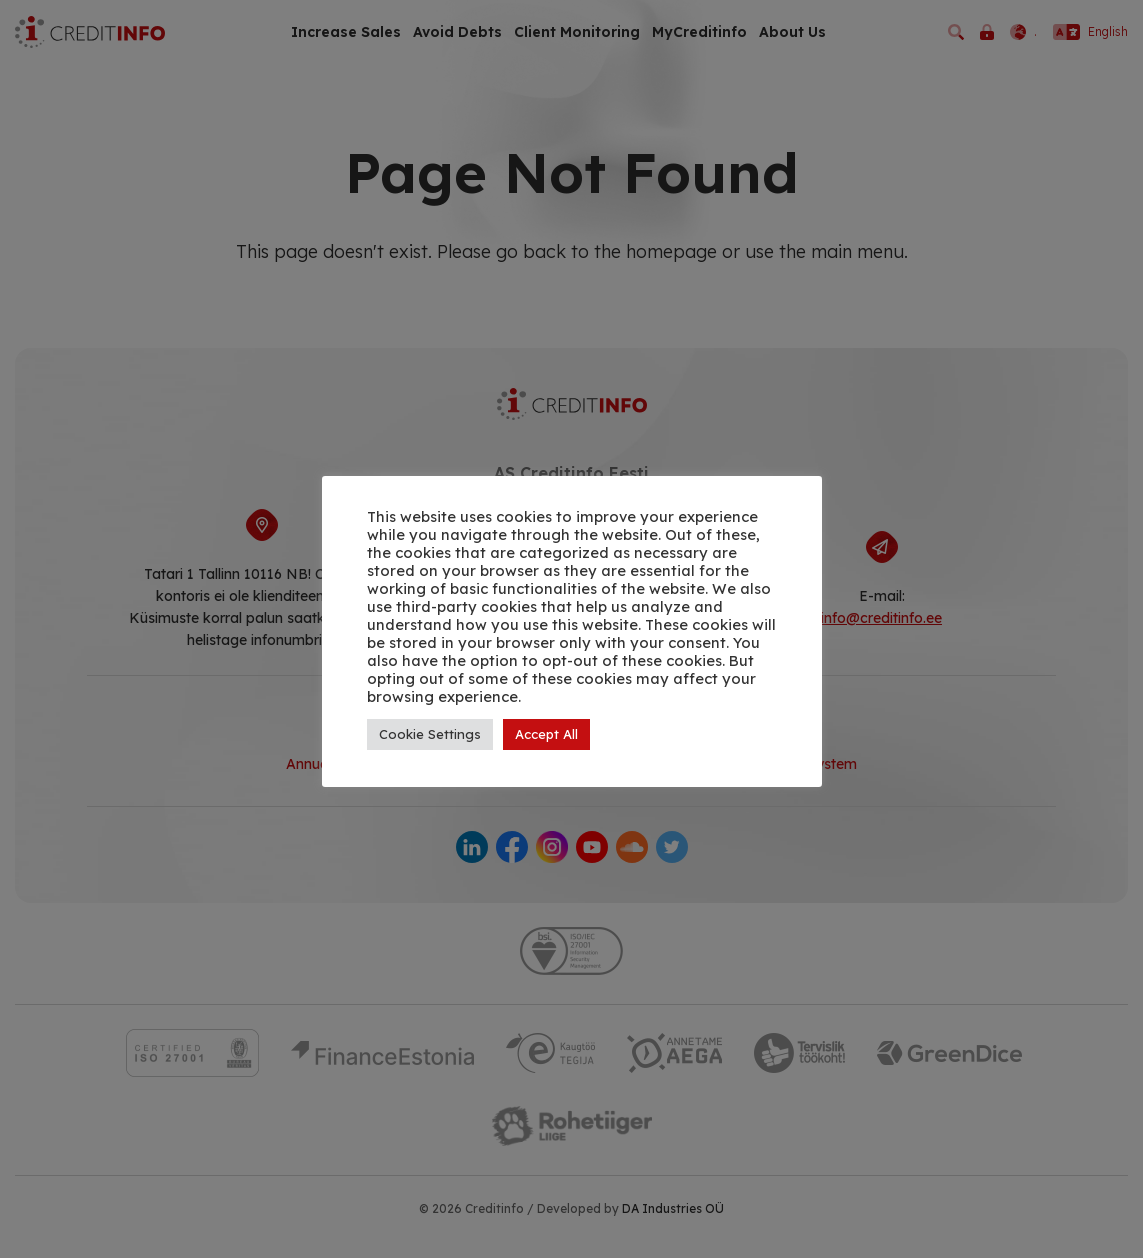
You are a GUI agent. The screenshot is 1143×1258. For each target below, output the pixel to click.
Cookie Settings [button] (430, 734)
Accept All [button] (546, 734)
